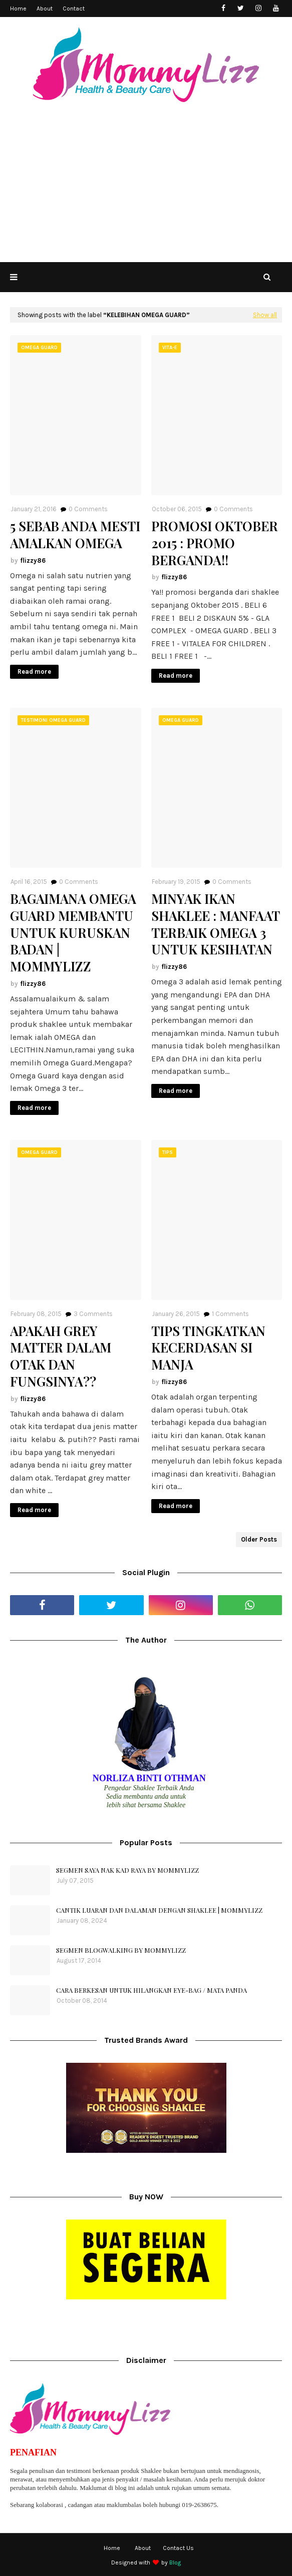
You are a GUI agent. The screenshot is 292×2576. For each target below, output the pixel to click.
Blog (175, 2562)
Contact (74, 8)
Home (18, 8)
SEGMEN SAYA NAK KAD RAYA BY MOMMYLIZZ (127, 1870)
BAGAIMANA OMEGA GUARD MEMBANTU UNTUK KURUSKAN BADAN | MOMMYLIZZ (73, 932)
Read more (34, 671)
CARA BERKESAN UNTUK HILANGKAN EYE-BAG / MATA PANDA (151, 1990)
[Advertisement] (146, 187)
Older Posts (259, 1539)
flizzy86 (33, 560)
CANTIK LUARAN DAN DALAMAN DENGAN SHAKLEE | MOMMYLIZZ (159, 1910)
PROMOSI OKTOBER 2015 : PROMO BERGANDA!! (214, 543)
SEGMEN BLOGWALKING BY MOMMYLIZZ (121, 1950)
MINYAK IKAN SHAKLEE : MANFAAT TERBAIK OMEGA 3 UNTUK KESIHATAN (215, 924)
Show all (265, 315)
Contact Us (178, 2547)
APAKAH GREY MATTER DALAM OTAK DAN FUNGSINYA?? (60, 1356)
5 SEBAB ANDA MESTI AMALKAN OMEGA (75, 535)
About (45, 8)
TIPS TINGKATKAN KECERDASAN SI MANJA (208, 1348)
